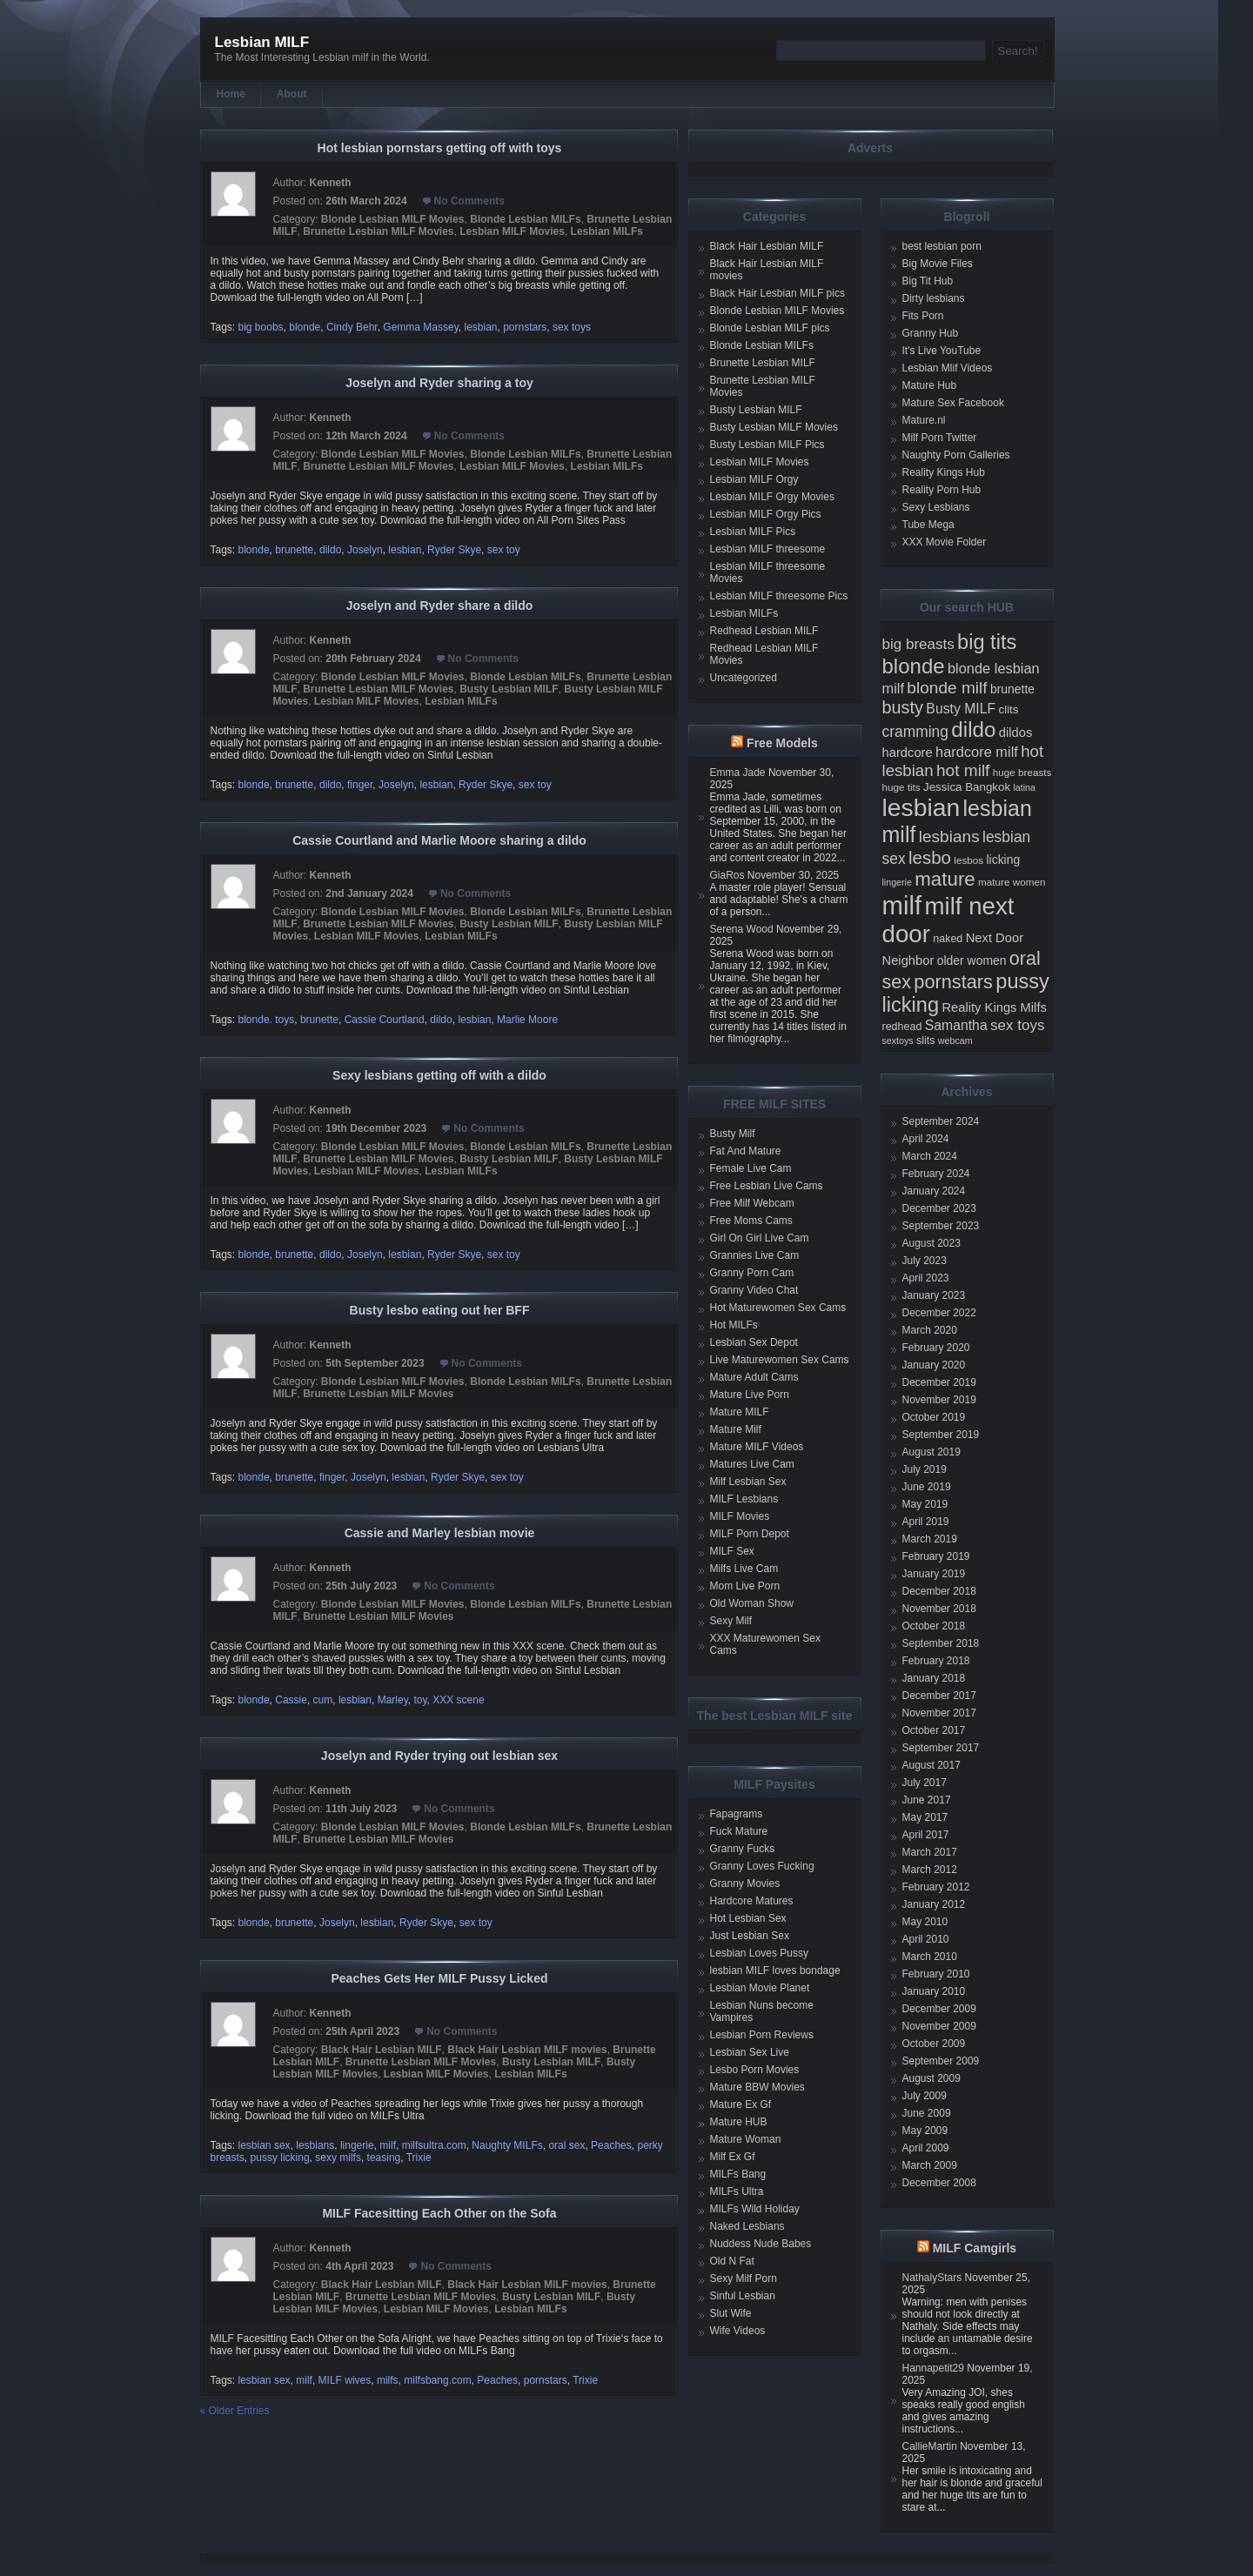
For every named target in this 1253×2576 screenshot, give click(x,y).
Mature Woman (745, 2139)
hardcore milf (976, 751)
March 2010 (929, 1956)
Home (231, 94)
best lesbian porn (942, 246)
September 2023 (941, 1226)
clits (1009, 709)
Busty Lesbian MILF (508, 689)
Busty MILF (960, 708)
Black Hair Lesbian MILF (381, 2050)
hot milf (962, 770)
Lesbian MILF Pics (753, 531)
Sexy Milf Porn (743, 2278)
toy (419, 1700)
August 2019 (931, 1452)
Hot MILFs (734, 1325)
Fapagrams (736, 1814)
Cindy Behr (352, 327)
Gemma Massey (420, 327)
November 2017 (939, 1713)
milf (387, 2145)
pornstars (524, 327)
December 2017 (939, 1695)
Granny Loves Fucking (762, 1866)
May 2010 (925, 1922)
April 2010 (925, 1939)
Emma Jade (738, 772)
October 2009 (934, 2043)
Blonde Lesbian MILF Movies (393, 219)
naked (947, 939)
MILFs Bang (738, 2174)
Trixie (419, 2157)
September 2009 (941, 2061)
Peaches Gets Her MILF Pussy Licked (440, 1978)
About (292, 94)
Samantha (956, 1025)
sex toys (572, 327)
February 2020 (936, 1348)
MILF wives (345, 2380)
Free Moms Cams (751, 1220)
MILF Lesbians (744, 1499)
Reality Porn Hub (942, 490)
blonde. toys (266, 1020)
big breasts (918, 644)
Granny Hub (930, 333)
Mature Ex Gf (741, 2104)
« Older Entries (235, 2411)
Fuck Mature (739, 1831)
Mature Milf (735, 1429)
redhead (902, 1026)
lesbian (480, 327)
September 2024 (941, 1121)
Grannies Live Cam (755, 1255)
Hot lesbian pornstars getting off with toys (440, 148)
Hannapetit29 (933, 2368)
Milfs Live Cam (744, 1568)
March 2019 (929, 1539)
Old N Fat (732, 2261)
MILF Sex (732, 1551)
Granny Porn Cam (752, 1273)
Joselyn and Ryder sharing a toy (439, 383)
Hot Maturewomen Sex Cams (778, 1307)
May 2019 (925, 1504)
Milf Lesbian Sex (748, 1481)
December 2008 (939, 2183)
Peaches (611, 2145)
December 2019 (939, 1382)
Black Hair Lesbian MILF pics (777, 293)
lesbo (929, 857)
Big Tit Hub (928, 281)
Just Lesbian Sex (749, 1936)
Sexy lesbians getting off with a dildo (439, 1075)
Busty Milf (732, 1133)
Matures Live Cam (752, 1464)
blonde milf (947, 688)
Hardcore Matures (752, 1901)
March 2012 (929, 1869)
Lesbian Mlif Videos (947, 368)
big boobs (261, 327)
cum (323, 1700)
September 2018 (941, 1643)
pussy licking (280, 2157)
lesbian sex (264, 2145)
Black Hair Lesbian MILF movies (526, 2050)
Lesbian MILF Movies (512, 231)
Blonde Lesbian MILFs (525, 219)
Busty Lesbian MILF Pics (767, 444)
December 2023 (939, 1208)
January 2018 (934, 1678)
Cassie (291, 1700)
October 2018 (934, 1626)
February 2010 (936, 1974)
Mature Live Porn (749, 1394)
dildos (1016, 732)
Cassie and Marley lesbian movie (440, 1533)
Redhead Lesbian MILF (764, 631)
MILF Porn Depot (749, 1534)
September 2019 (941, 1435)
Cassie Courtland (385, 1020)
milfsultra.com (434, 2145)
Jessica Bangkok (966, 786)
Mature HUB (738, 2122)
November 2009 (939, 2026)
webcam (955, 1040)
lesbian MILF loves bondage (775, 1970)
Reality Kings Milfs (994, 1007)
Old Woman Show (752, 1603)
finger (359, 785)
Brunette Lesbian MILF (762, 363)
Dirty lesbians (933, 298)
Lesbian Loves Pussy (759, 1953)
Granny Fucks (742, 1849)
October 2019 (934, 1417)
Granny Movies (745, 1883)
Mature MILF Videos (757, 1447)
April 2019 (925, 1521)
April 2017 (925, 1835)
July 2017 (924, 1782)
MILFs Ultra (737, 2191)
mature (945, 879)
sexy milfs (338, 2157)
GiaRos (727, 875)
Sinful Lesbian (742, 2296)
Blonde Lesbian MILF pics (770, 328)
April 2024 (925, 1139)
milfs (388, 2380)
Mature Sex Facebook (953, 403)
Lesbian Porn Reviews (762, 2035)
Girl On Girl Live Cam (759, 1238)
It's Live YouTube (942, 351)
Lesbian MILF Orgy (754, 479)
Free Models (782, 743)
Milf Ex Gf (732, 2157)
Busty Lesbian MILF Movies (774, 427)
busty (903, 707)
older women (972, 960)
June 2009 (926, 2113)
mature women (1011, 881)
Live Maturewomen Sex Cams (779, 1360)
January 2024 (934, 1191)
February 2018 (936, 1661)
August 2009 (931, 2078)
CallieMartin (929, 2446)
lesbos (968, 860)
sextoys (898, 1040)
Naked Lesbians (747, 2226)
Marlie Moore (527, 1020)
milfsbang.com (437, 2380)
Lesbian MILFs (607, 231)
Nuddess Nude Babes (761, 2244)
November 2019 (939, 1400)
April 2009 (925, 2148)
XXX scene (458, 1700)
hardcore (907, 752)
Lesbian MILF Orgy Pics (765, 514)
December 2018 (939, 1591)
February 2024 (936, 1174)
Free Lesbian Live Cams (766, 1186)
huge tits (901, 787)
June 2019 (926, 1487)
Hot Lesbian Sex (748, 1918)
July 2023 (924, 1261)
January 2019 (934, 1574)
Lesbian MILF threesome (768, 549)
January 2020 (934, 1365)
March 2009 (929, 2165)
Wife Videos (738, 2331)
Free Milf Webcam (752, 1203)
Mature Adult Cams (754, 1377)
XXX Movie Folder (944, 542)
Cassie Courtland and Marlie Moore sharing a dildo (439, 840)
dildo (330, 550)
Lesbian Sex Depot (754, 1342)
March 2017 (929, 1852)
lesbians (315, 2145)
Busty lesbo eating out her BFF (440, 1310)
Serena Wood (742, 929)
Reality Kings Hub (943, 472)
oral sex (566, 2145)
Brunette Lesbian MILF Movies (378, 231)
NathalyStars (932, 2278)
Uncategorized (743, 678)
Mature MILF (739, 1412)
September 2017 (941, 1748)
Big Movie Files (937, 264)
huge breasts (1022, 772)
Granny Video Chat (754, 1290)
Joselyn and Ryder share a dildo (439, 605)
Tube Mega (928, 525)
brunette (294, 550)
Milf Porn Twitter (939, 438)
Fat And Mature (745, 1151)
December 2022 (939, 1313)
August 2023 (931, 1243)
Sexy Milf (731, 1621)
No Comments (469, 201)
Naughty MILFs (507, 2145)
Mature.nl (924, 420)
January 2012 (934, 1904)
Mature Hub (929, 385)
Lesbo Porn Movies (755, 2070)
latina (1024, 787)
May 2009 (925, 2130)
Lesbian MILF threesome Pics (779, 596)
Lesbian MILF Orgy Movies (772, 497)
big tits (986, 642)
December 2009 (939, 2009)
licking (1003, 859)
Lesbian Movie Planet (760, 1988)
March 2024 (929, 1156)
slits (925, 1040)
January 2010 (934, 1991)
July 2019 (924, 1469)
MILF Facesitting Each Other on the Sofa (439, 2213)
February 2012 (936, 1887)
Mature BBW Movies (757, 2087)
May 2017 (925, 1817)
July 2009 (924, 2096)
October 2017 (934, 1730)
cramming (915, 731)
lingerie (357, 2145)
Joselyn (365, 550)
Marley (393, 1700)
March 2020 (929, 1330)
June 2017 (926, 1800)
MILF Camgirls (974, 2248)
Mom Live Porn (745, 1586)
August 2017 (931, 1765)
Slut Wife (731, 2313)
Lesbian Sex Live (749, 2052)
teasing (384, 2157)
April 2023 (925, 1278)
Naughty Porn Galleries (956, 455)
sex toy (503, 550)
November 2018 (939, 1608)
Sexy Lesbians (936, 507)
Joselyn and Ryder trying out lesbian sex (439, 1756)
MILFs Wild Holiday (755, 2209)
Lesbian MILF (262, 42)
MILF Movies (740, 1516)
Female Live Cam (751, 1168)
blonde (304, 327)
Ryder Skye (454, 550)
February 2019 (936, 1556)
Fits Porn (923, 316)
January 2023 (934, 1295)
